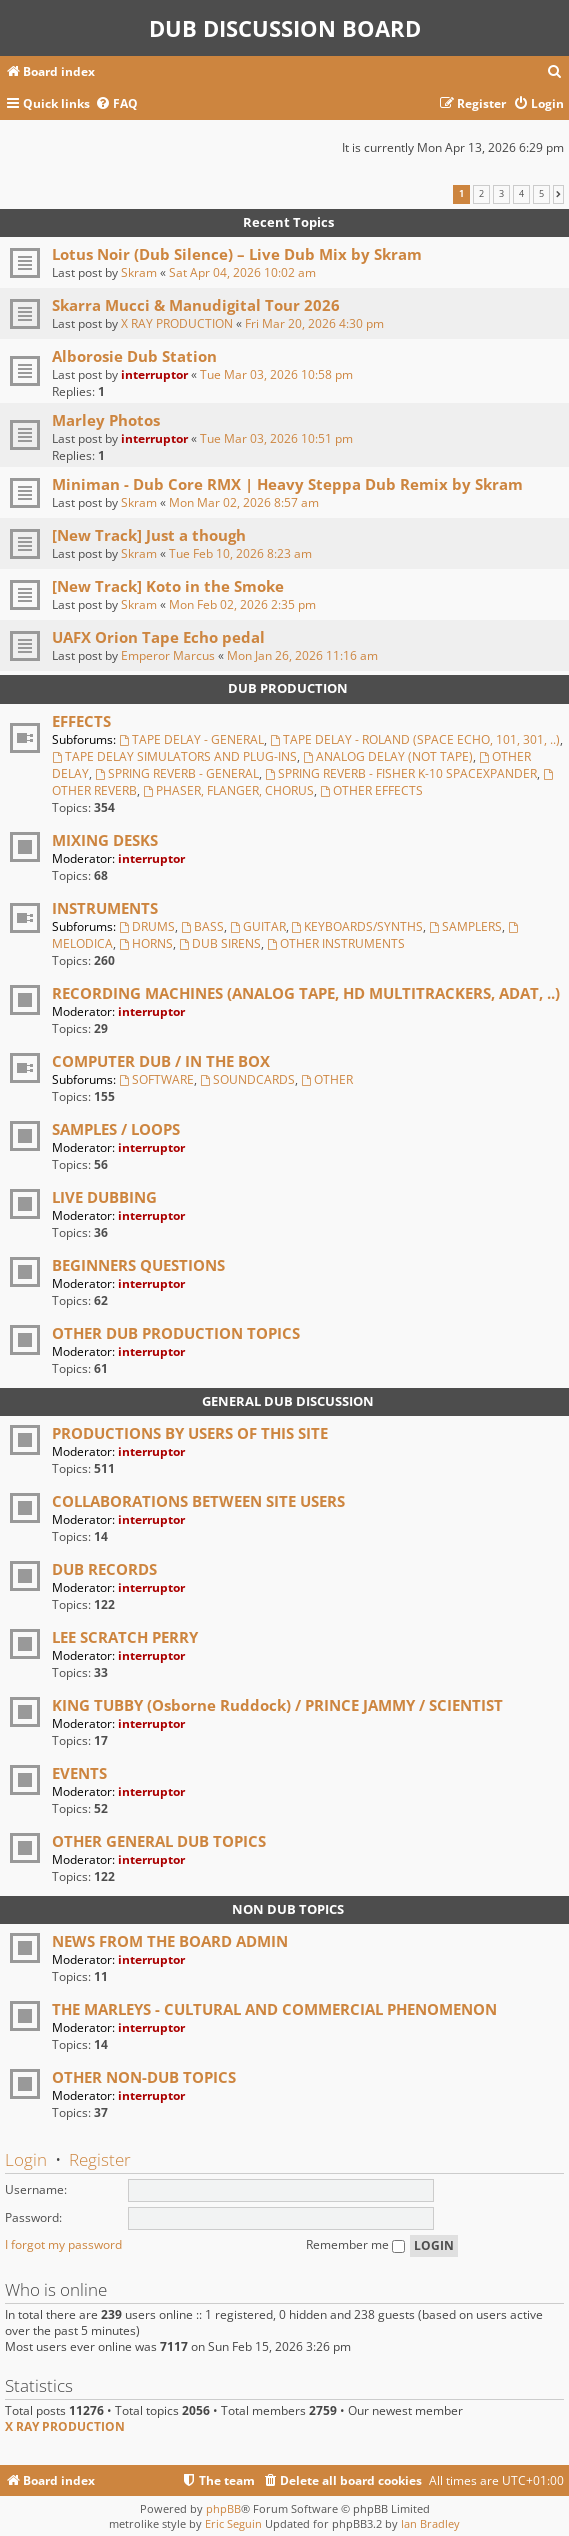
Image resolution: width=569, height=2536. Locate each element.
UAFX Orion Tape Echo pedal (158, 637)
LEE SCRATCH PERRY (125, 1637)
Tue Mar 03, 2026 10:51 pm (276, 438)
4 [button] (521, 194)
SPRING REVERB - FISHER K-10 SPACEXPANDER (401, 773)
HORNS (146, 943)
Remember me (355, 2244)
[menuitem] (555, 72)
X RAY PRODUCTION (177, 323)
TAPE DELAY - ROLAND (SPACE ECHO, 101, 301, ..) (415, 739)
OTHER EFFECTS (371, 790)
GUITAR (258, 926)
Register (100, 2159)
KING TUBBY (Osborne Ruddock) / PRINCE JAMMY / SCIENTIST (277, 1705)
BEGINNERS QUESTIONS (138, 1265)
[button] (558, 194)
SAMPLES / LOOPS (116, 1129)
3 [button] (501, 194)
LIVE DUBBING (104, 1197)
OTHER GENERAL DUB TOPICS (159, 1841)
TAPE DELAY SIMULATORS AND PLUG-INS (174, 756)
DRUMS (147, 926)
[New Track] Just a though (149, 535)
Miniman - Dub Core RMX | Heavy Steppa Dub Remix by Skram (287, 484)
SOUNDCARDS (247, 1079)
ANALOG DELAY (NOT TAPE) (388, 756)
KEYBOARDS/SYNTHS (358, 926)
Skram (139, 272)
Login (26, 2159)
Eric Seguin (233, 2523)
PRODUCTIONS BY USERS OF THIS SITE (190, 1433)
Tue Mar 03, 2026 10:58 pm (276, 374)
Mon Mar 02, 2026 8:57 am (244, 502)
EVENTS (79, 1773)
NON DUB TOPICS (288, 1909)
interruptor (154, 374)
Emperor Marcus (168, 655)
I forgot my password (63, 2244)
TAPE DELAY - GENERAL (191, 739)
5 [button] (541, 194)
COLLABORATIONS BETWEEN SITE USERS (198, 1501)
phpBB (223, 2508)
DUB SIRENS (220, 943)
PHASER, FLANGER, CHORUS (228, 790)
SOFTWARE (156, 1079)
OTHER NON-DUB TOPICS (144, 2077)
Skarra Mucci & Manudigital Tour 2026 (196, 305)
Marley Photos (106, 420)
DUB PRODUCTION (288, 688)
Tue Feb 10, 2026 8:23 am (240, 553)
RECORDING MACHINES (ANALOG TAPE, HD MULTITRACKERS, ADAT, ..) (306, 993)
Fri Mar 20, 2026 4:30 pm (314, 323)
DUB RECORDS (104, 1569)
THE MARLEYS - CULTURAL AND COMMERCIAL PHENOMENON (274, 2009)
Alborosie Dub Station (134, 356)
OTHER (327, 1079)
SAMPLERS (465, 926)
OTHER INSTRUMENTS (336, 943)
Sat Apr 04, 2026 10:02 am (242, 272)
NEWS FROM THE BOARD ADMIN (170, 1941)
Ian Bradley (430, 2523)
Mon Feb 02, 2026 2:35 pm (242, 604)
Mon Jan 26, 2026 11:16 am (302, 655)
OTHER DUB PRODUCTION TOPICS (176, 1333)
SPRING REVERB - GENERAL (177, 773)
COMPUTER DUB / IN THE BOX (161, 1061)
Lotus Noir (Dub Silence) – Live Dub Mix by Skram (237, 254)
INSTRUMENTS (105, 908)
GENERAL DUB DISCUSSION (288, 1401)
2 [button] (481, 194)
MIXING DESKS (105, 840)
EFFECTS (81, 721)
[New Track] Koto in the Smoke (168, 586)
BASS (202, 926)
